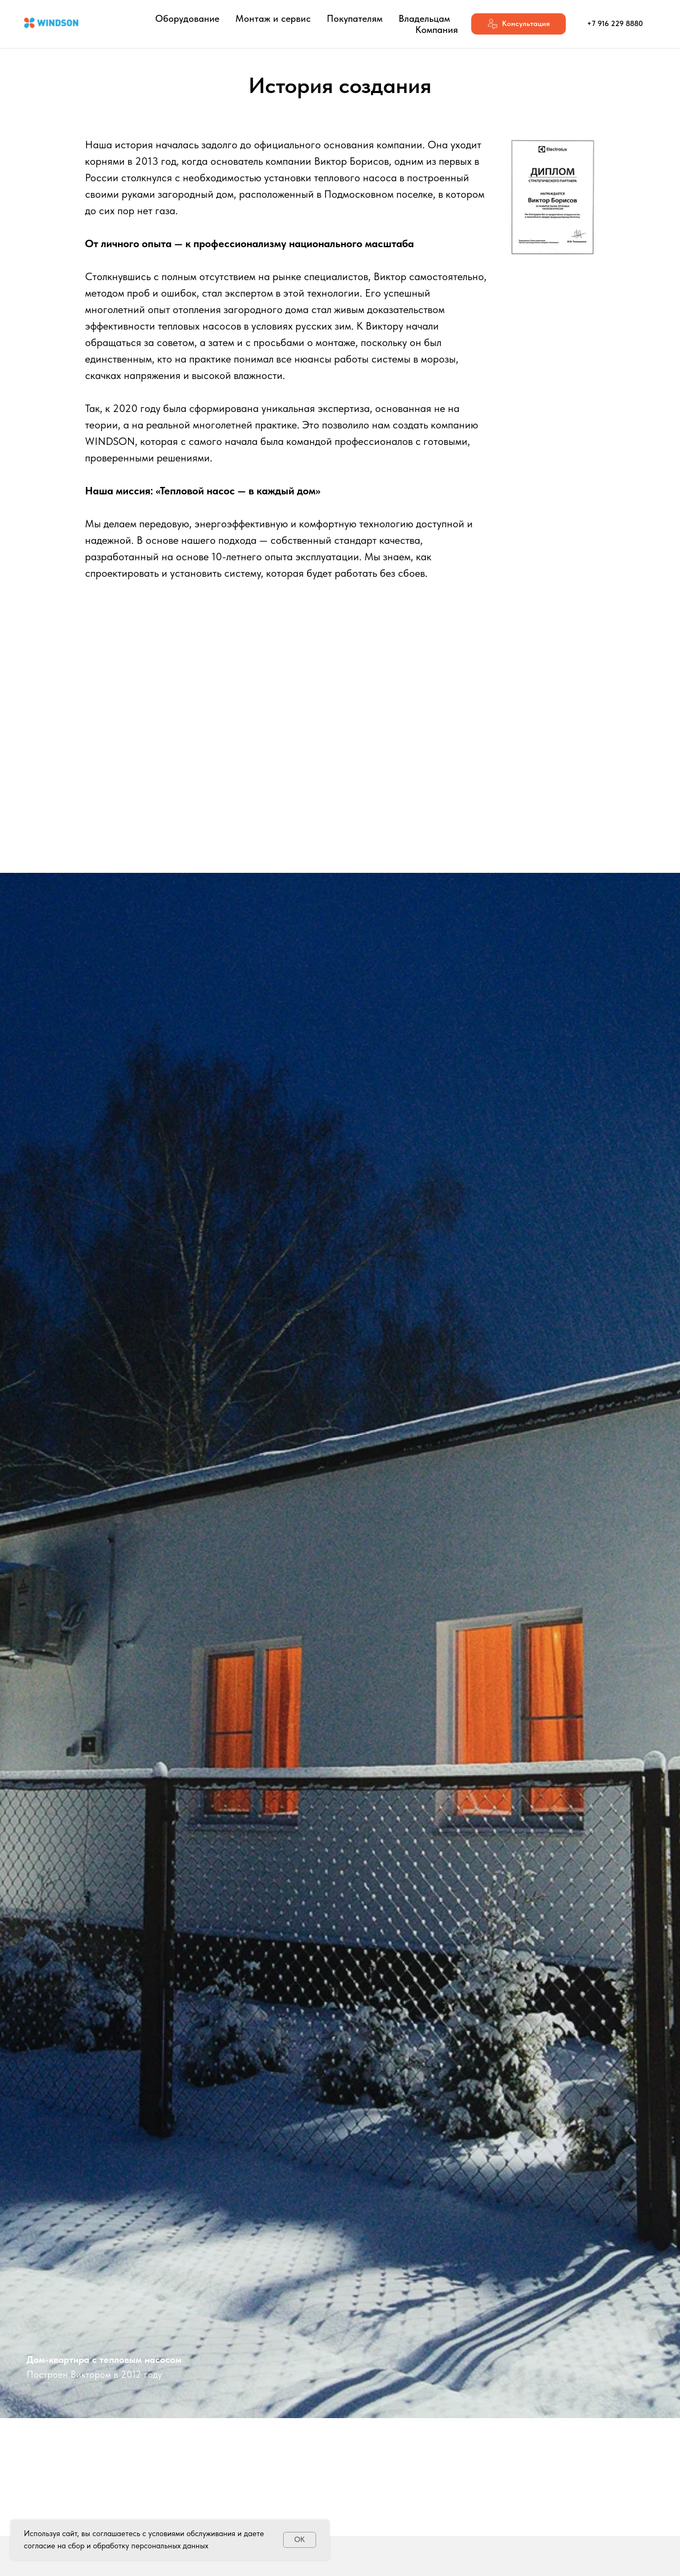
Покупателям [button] (354, 18)
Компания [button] (436, 29)
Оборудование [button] (187, 18)
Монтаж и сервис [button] (273, 18)
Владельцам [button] (424, 18)
